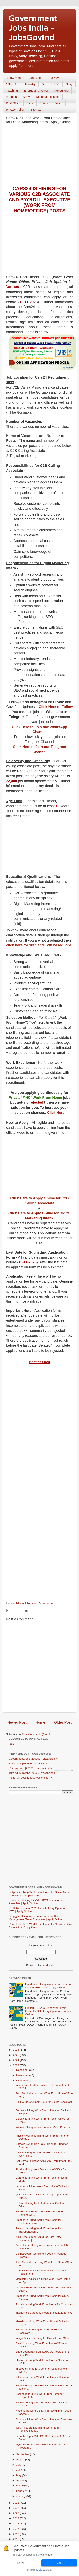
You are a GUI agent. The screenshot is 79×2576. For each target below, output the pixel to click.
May (19, 2475)
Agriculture (61, 90)
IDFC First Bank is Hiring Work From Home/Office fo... (37, 2429)
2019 (16, 2518)
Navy (69, 84)
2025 (16, 2055)
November (22, 2075)
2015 (16, 2539)
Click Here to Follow (56, 707)
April (19, 2480)
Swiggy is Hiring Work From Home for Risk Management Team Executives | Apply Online (35, 1918)
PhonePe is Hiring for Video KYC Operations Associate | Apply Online (35, 1902)
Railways (54, 77)
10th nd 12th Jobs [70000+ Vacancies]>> (33, 1772)
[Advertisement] (39, 156)
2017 (16, 2528)
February (22, 2490)
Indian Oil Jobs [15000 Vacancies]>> (30, 1777)
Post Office (13, 103)
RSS (11, 1743)
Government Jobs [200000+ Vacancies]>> (34, 1758)
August (20, 2459)
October (21, 2080)
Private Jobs (22, 1603)
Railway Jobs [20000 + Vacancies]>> (31, 1768)
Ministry (30, 84)
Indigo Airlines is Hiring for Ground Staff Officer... (44, 2338)
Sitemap (35, 109)
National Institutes (47, 96)
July (19, 2464)
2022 (16, 2502)
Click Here (56, 1113)
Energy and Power (36, 90)
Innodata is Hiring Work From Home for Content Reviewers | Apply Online (48, 1986)
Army (26, 96)
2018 (16, 2523)
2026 (16, 2049)
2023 (16, 2065)
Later (20, 2563)
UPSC (55, 84)
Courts (44, 103)
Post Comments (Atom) (36, 1734)
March (20, 2485)
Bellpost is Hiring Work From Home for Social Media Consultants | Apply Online (39, 1894)
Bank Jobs (35, 77)
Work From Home (42, 1603)
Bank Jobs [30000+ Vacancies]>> (29, 1763)
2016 (16, 2534)
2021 (16, 2507)
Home (40, 1722)
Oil (43, 84)
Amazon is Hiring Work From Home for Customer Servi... (38, 2221)
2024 (16, 2060)
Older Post (63, 1722)
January (21, 2496)
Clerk (29, 103)
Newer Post (17, 1722)
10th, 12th (12, 84)
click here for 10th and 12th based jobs (39, 945)
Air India (11, 96)
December (22, 2069)
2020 (16, 2513)
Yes (59, 2563)
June (19, 2469)
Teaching (12, 90)
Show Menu (14, 77)
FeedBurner (49, 1965)
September (23, 2454)
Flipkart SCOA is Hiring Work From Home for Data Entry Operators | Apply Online (48, 2011)
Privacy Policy (15, 109)
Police (58, 103)
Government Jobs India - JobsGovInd (33, 27)
